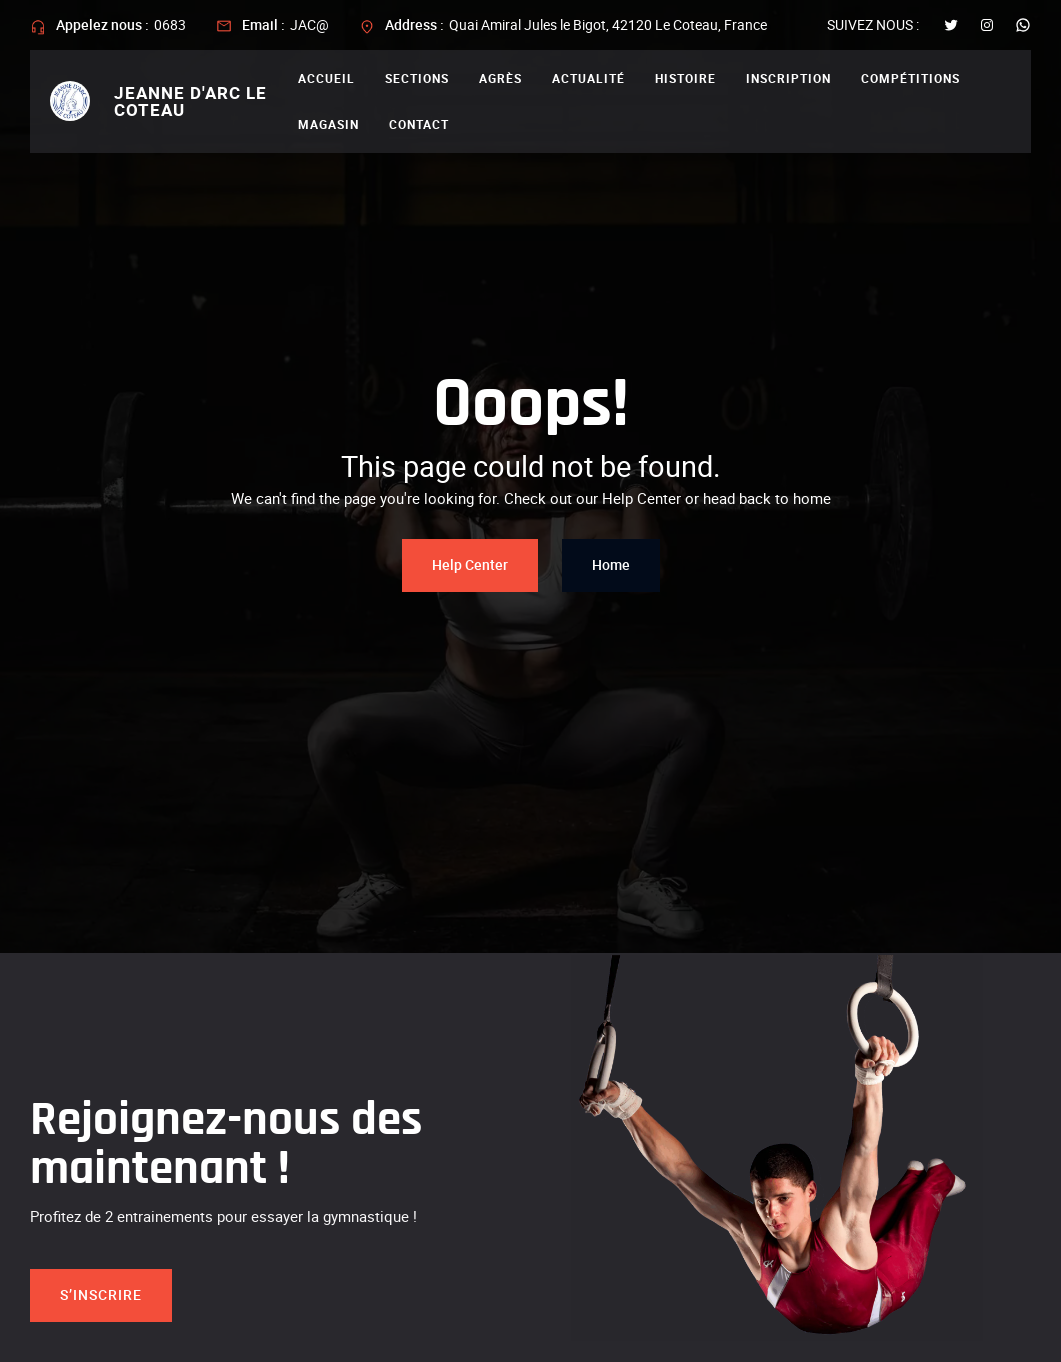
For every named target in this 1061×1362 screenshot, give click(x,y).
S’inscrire (101, 1294)
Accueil (326, 78)
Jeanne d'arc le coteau (190, 101)
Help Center (470, 564)
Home (611, 564)
